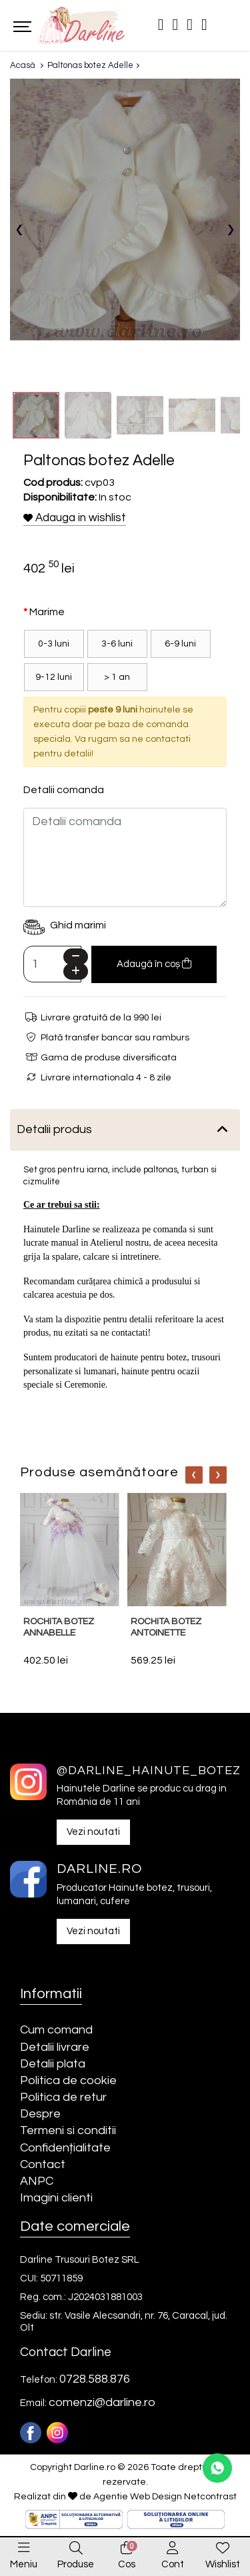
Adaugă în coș (154, 963)
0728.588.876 (94, 2379)
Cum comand (56, 2029)
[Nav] (194, 1475)
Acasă (22, 65)
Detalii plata (52, 2063)
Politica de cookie (68, 2080)
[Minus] (75, 956)
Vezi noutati (93, 1832)
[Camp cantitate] (52, 964)
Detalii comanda (63, 789)
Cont (172, 2564)
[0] (127, 2549)
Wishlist (222, 2564)
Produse (75, 2564)
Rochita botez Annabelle (58, 1627)
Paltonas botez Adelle (90, 65)
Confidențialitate (65, 2147)
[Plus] (75, 971)
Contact (42, 2164)
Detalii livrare (54, 2047)
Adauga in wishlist (74, 518)
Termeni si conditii (68, 2130)
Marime (47, 612)
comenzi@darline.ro (102, 2402)
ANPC (36, 2181)
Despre (40, 2113)
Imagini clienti (56, 2197)
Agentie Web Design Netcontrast (165, 2496)
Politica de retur (63, 2097)
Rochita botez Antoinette (166, 1627)
